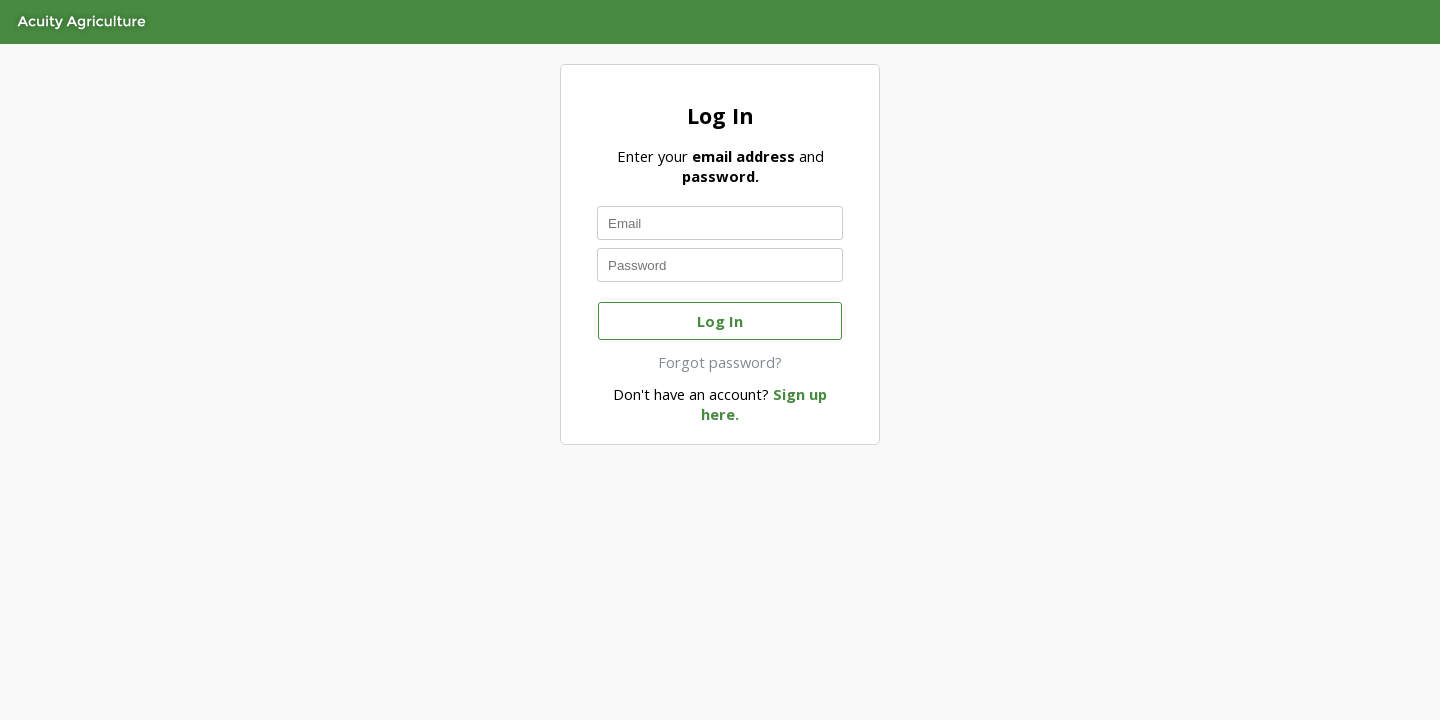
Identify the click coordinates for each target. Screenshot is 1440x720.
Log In (720, 321)
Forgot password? (720, 362)
